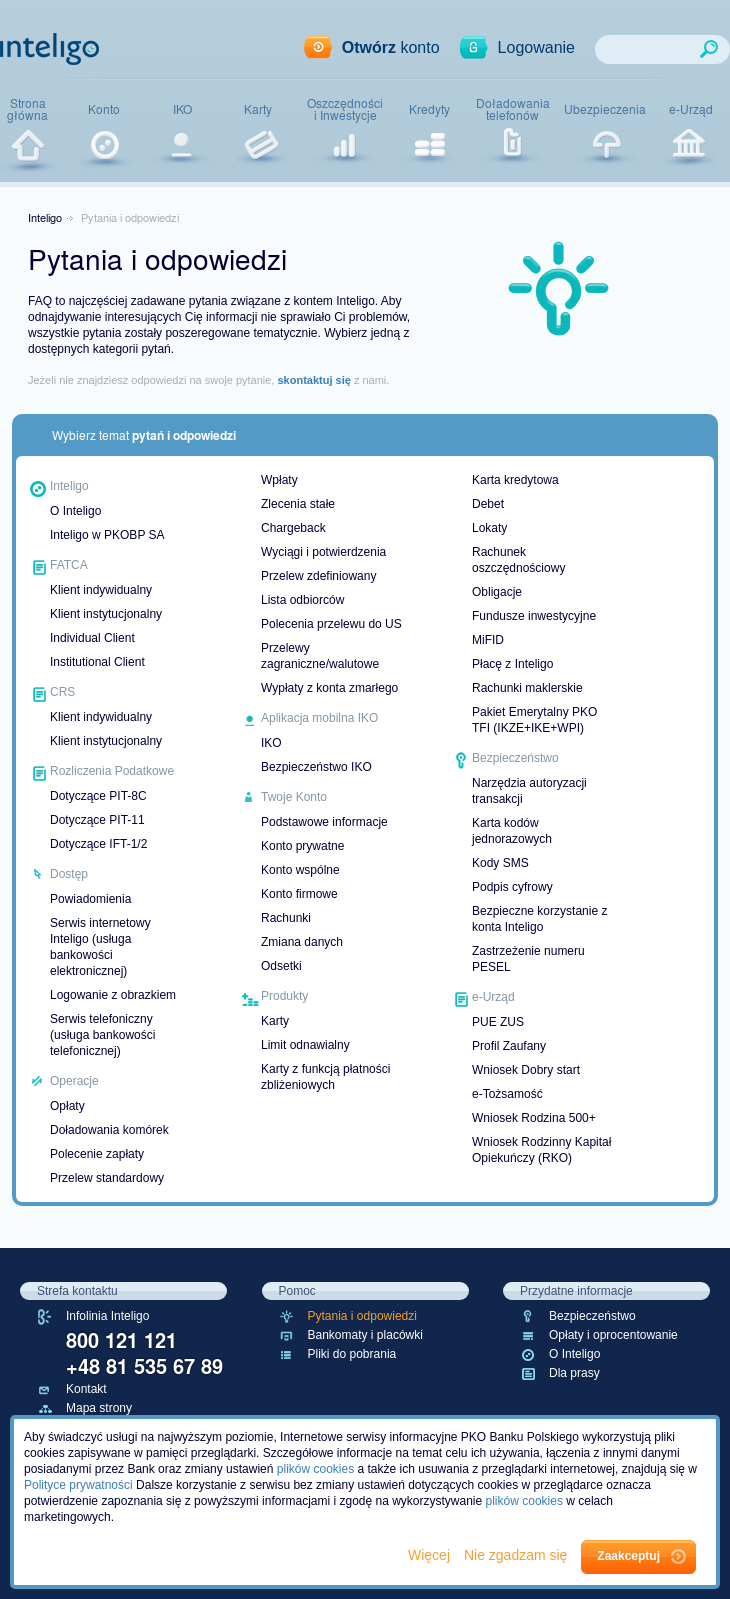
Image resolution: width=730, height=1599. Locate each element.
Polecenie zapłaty (97, 1154)
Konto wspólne (300, 870)
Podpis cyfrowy (512, 887)
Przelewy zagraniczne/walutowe (320, 656)
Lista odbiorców (302, 600)
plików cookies (315, 1469)
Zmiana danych (302, 942)
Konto (104, 109)
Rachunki (286, 918)
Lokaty (489, 528)
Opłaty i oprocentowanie (613, 1335)
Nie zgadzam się (517, 1555)
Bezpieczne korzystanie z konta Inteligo (539, 919)
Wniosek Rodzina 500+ (534, 1118)
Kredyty (429, 109)
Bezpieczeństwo (592, 1316)
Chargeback (293, 528)
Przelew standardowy (107, 1178)
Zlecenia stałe (298, 504)
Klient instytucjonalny (106, 614)
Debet (488, 504)
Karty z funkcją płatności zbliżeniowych (325, 1077)
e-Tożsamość (507, 1094)
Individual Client (92, 638)
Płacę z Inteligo (512, 664)
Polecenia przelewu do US (331, 624)
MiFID (488, 640)
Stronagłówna (27, 109)
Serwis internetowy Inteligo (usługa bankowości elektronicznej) (100, 947)
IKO (182, 109)
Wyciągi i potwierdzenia (323, 552)
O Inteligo (75, 511)
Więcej (431, 1555)
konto (391, 47)
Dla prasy (574, 1373)
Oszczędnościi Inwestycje (345, 109)
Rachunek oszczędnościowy (518, 560)
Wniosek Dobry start (526, 1070)
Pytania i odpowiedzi (362, 1316)
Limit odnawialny (305, 1045)
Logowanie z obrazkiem (113, 995)
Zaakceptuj (628, 1556)
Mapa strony (99, 1408)
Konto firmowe (299, 894)
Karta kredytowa (515, 480)
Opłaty (67, 1106)
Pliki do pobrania (352, 1354)
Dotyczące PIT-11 (97, 820)
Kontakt (86, 1389)
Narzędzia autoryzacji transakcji (529, 791)
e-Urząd (691, 109)
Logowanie (536, 47)
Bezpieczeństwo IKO (316, 767)
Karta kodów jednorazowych (512, 831)
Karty (258, 109)
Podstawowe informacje (324, 822)
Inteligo (45, 217)
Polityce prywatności (78, 1485)
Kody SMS (500, 863)
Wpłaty (279, 480)
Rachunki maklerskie (527, 688)
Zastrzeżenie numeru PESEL (528, 959)
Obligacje (497, 592)
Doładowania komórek (109, 1130)
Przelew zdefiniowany (318, 576)
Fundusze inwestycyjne (534, 616)
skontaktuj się (313, 380)
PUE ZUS (498, 1022)
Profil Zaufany (509, 1046)
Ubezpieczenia (605, 109)
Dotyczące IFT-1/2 (98, 844)
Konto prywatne (302, 846)
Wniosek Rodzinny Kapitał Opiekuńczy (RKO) (541, 1150)
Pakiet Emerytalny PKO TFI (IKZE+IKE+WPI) (534, 720)
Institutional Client (97, 662)
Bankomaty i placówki (365, 1335)
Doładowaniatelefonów (513, 109)
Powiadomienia (90, 899)
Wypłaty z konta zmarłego (329, 688)
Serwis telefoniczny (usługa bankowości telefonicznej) (102, 1035)
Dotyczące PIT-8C (98, 796)
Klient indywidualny (101, 590)
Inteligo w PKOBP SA (107, 535)
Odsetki (281, 966)
